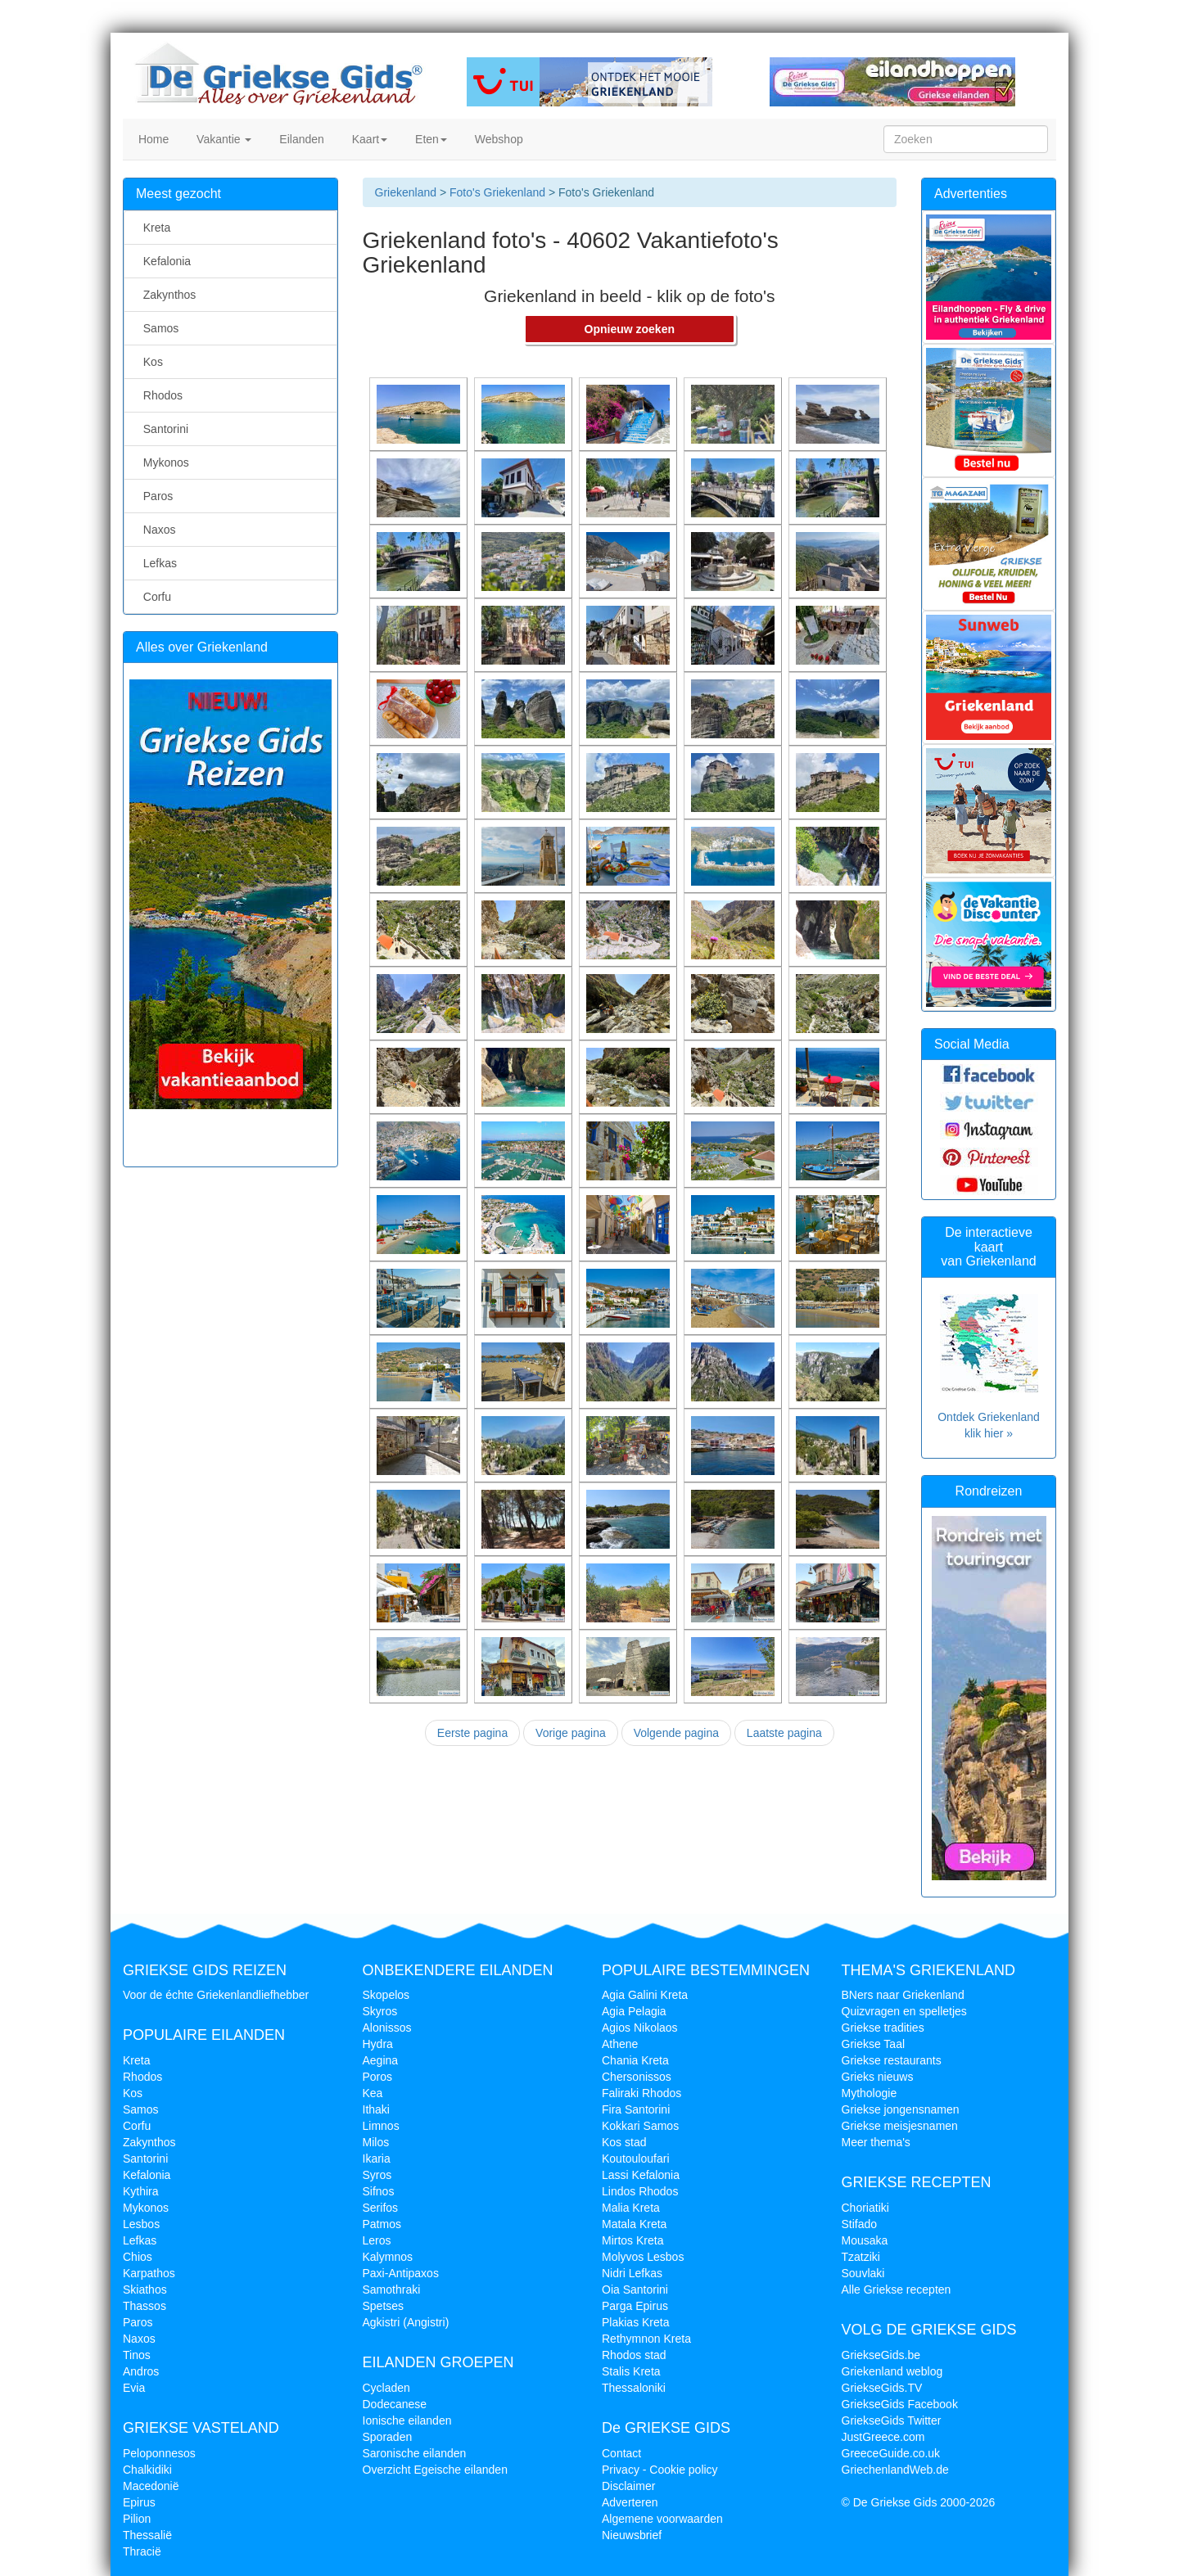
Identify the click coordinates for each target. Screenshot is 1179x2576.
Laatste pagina (784, 1732)
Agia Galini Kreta (645, 1994)
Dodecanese (395, 2404)
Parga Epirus (635, 2305)
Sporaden (388, 2436)
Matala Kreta (634, 2224)
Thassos (144, 2305)
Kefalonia (164, 261)
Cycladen (386, 2387)
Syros (377, 2174)
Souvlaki (863, 2273)
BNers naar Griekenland (903, 1994)
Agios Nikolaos (640, 2027)
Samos (157, 328)
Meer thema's (876, 2142)
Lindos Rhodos (640, 2191)
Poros (378, 2076)
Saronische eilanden (415, 2453)
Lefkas (157, 563)
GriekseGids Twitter (892, 2420)
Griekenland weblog (892, 2371)
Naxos (156, 529)
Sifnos (379, 2191)
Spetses (383, 2305)
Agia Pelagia (634, 2011)
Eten (429, 139)
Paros (155, 496)
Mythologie (869, 2093)
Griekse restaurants (892, 2060)
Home (152, 139)
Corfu (154, 596)
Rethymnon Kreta (646, 2338)
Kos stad (624, 2142)
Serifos (381, 2207)
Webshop (497, 139)
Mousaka (865, 2240)
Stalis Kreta (631, 2371)
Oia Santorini (635, 2289)
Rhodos (160, 395)
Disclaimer (628, 2486)
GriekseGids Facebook (900, 2404)
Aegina (381, 2060)
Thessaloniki (634, 2387)
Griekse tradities (883, 2027)
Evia (134, 2387)
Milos (376, 2142)
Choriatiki (865, 2207)
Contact (621, 2453)
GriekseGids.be (881, 2355)
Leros (377, 2240)
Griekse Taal (874, 2043)
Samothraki (392, 2289)
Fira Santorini (636, 2109)
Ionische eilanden (407, 2420)
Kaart (368, 139)
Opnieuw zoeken (630, 329)
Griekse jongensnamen (901, 2109)
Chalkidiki (147, 2469)
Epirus (139, 2502)
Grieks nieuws (878, 2076)
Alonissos (387, 2027)
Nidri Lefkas (632, 2273)
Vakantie (222, 139)
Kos (150, 361)
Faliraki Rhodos (641, 2093)
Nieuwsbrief (632, 2535)
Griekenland (406, 192)
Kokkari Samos (640, 2125)
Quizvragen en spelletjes (904, 2011)
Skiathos (145, 2289)
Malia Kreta (631, 2207)
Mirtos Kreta (632, 2240)
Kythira (141, 2191)
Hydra (378, 2043)
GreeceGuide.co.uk (891, 2453)
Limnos (381, 2125)
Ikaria (377, 2158)
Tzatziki (861, 2256)
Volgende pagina (676, 1732)
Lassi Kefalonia (641, 2174)
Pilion (137, 2518)
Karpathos (149, 2273)
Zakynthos (166, 294)
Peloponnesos (159, 2453)
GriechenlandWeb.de (895, 2469)
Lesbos (141, 2224)
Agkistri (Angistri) (406, 2322)
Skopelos (386, 1994)
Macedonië (151, 2486)
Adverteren (629, 2502)
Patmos (382, 2224)
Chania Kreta (635, 2060)
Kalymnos (388, 2256)
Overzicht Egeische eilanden (435, 2469)
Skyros (380, 2011)
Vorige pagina (570, 1732)
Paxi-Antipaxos (401, 2273)
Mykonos (163, 462)
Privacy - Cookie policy (660, 2469)
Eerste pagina (472, 1732)
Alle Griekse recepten (896, 2289)
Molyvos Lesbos (643, 2256)
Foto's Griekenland (495, 192)
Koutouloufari (636, 2158)
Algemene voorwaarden (662, 2518)
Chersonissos (636, 2076)
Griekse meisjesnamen (900, 2125)
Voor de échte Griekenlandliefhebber (216, 1994)
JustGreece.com (883, 2436)
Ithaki (376, 2109)
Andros (141, 2371)
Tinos (137, 2355)
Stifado (860, 2224)
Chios (137, 2256)
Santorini (162, 428)
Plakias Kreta (635, 2322)
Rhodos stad (634, 2355)
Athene (620, 2043)
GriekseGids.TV (882, 2387)
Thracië (142, 2551)
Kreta (153, 227)
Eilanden (299, 139)
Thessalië (147, 2535)
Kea (373, 2093)
